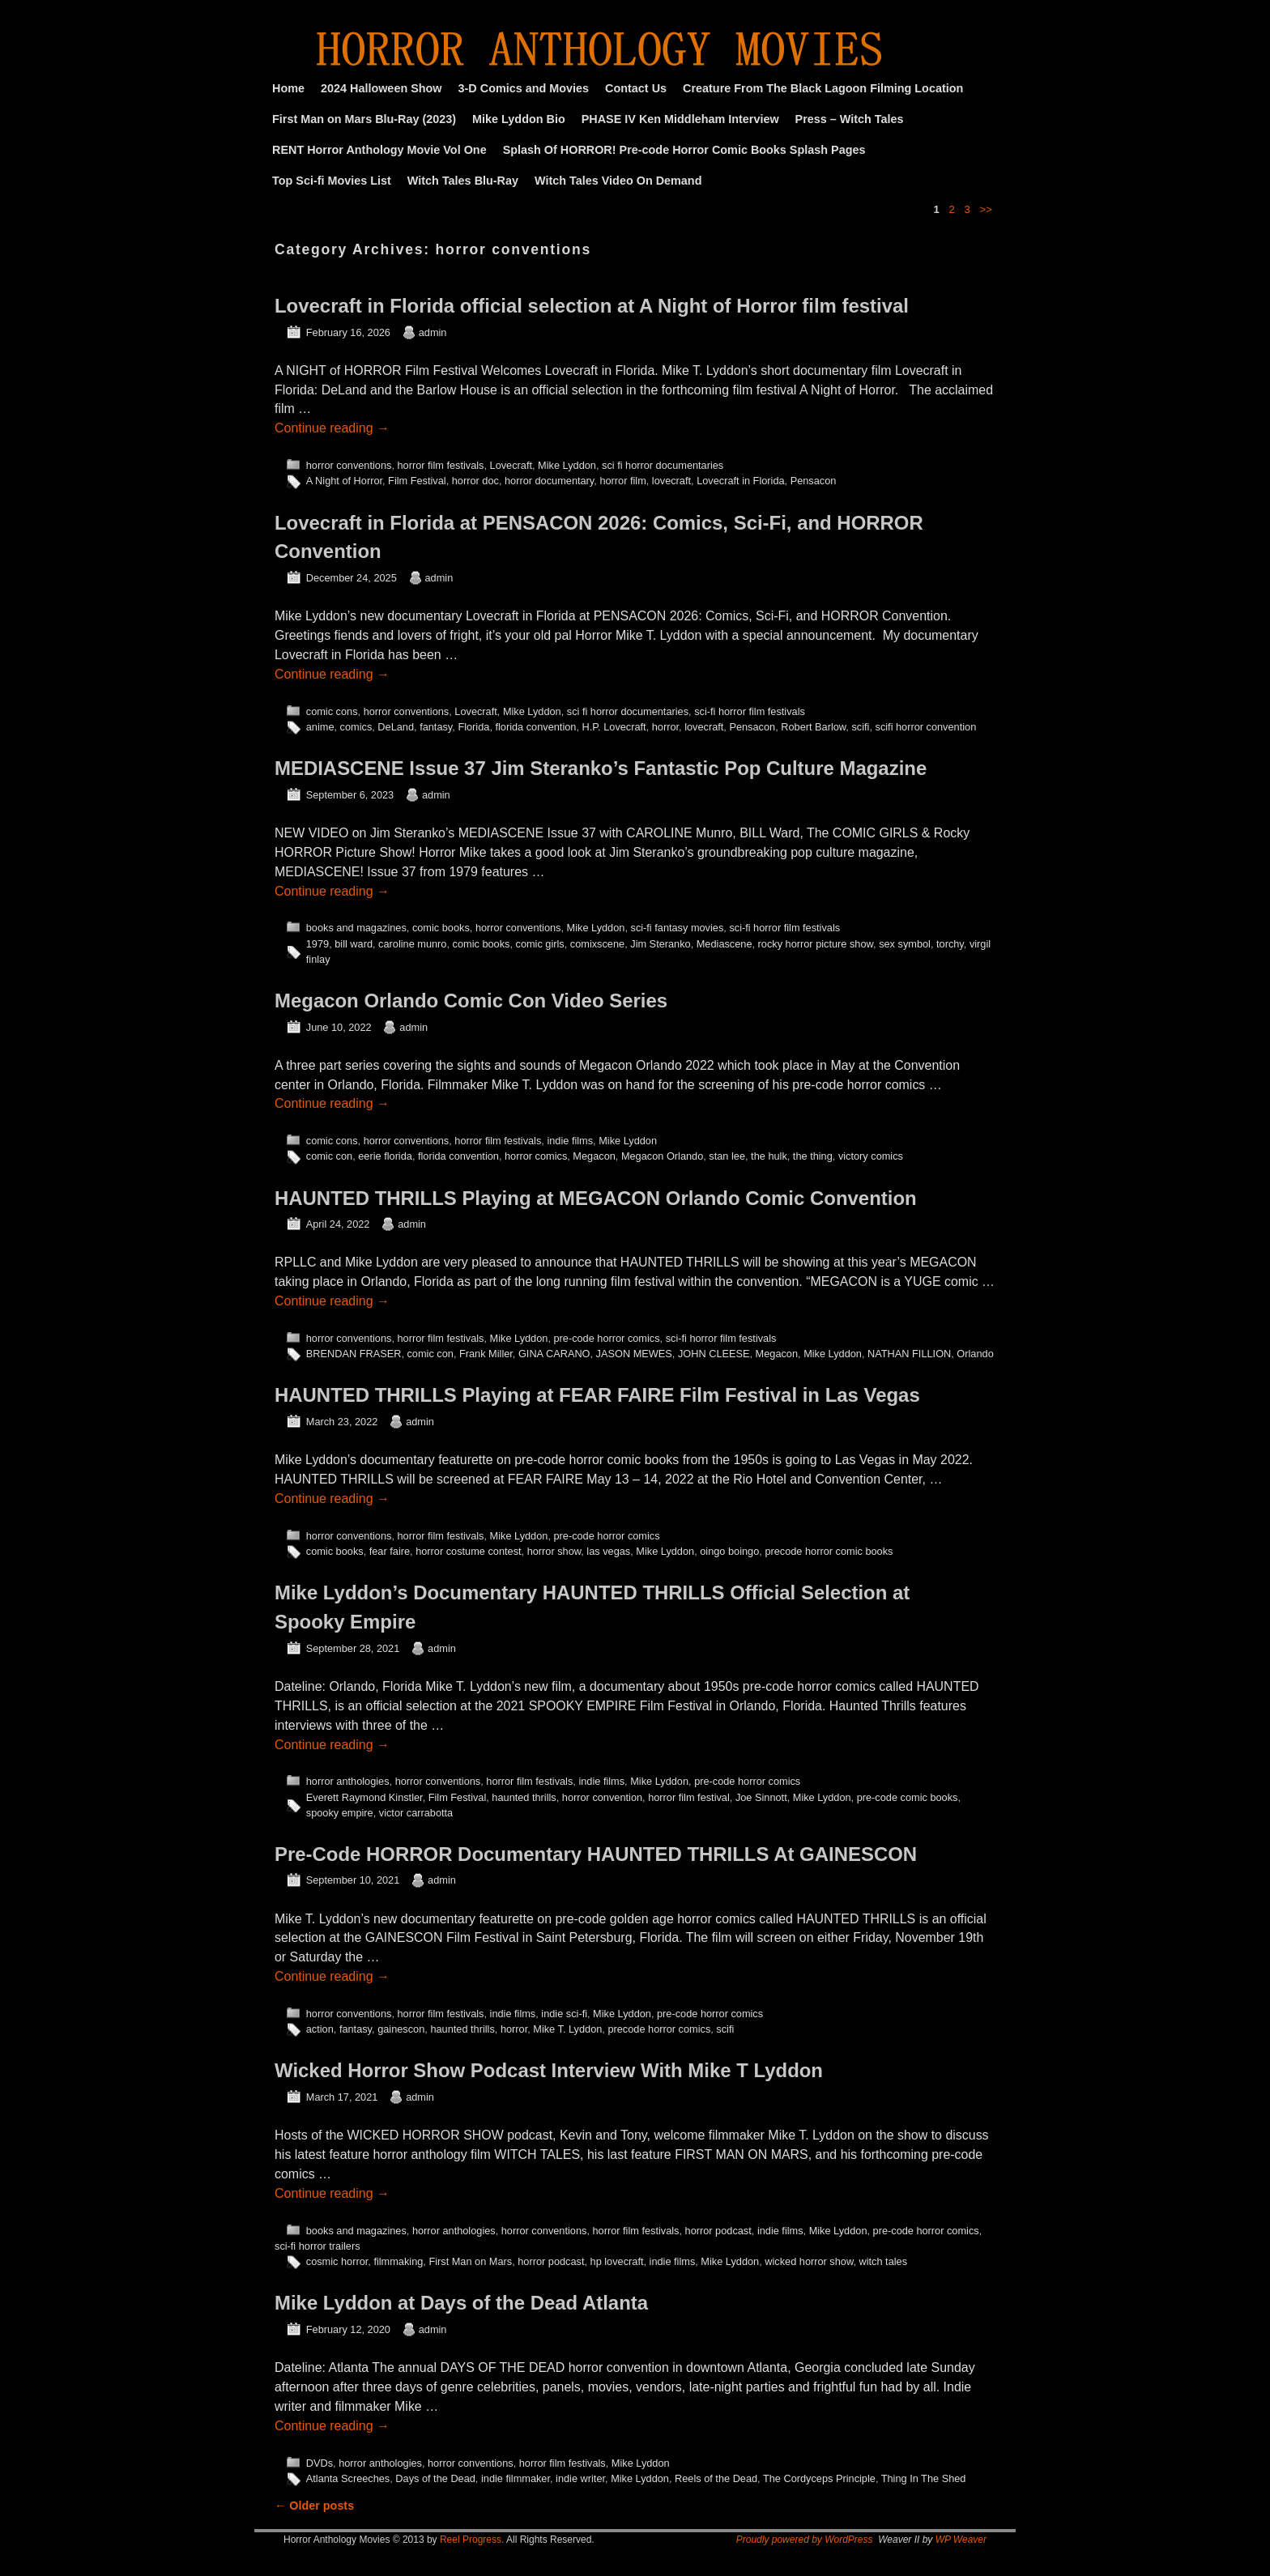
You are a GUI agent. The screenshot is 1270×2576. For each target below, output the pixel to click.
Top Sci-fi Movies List (331, 180)
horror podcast (718, 2231)
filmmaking (398, 2261)
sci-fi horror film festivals (749, 711)
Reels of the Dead (716, 2478)
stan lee (727, 1156)
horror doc (475, 481)
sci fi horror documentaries (662, 465)
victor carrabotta (416, 1813)
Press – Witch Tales (849, 119)
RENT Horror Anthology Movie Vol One (379, 149)
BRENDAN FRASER (354, 1354)
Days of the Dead (435, 2478)
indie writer (580, 2478)
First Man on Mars (470, 2261)
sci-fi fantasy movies (677, 928)
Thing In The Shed (923, 2478)
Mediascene (724, 944)
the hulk (769, 1156)
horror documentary (549, 481)
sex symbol (905, 944)
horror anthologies (348, 1781)
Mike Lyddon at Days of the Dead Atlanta (461, 2303)
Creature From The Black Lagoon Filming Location (823, 88)
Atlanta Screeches (348, 2478)
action (320, 2029)
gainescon (400, 2029)
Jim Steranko (660, 944)
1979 (317, 944)
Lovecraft (511, 465)
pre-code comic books (907, 1797)
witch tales (883, 2261)
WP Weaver (961, 2539)
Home (288, 88)
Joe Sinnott (761, 1797)
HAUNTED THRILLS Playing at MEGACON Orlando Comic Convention (596, 1198)
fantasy (436, 727)
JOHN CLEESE (714, 1354)
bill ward (354, 944)
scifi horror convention (926, 727)
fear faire (389, 1551)
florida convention (535, 727)
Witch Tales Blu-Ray (462, 180)
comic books (441, 928)
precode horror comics (658, 2029)
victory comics (870, 1156)
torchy (950, 944)
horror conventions (349, 465)
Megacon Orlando (662, 1156)
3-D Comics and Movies (524, 88)
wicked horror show (809, 2261)
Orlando (975, 1354)
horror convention (602, 1797)
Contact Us (636, 88)
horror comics (536, 1156)
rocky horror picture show (815, 944)
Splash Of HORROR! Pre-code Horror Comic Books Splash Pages (684, 149)
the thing (813, 1156)
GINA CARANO (554, 1354)
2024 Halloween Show (381, 88)
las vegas (608, 1551)
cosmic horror (337, 2261)
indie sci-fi (564, 2014)
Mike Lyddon (567, 465)
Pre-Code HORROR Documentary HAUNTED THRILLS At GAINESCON (596, 1854)
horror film (622, 481)
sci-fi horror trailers (317, 2246)
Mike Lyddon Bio (518, 119)
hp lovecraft (617, 2261)
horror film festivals (440, 465)
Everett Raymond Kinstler (364, 1797)
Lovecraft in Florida (740, 481)
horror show (554, 1551)
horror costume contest (468, 1551)
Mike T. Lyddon (567, 2029)
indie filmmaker (515, 2478)
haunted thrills (524, 1797)
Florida (473, 727)
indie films (570, 1141)
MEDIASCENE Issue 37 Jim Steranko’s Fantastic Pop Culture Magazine (601, 768)
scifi (860, 727)
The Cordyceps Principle (819, 2478)
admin (433, 332)
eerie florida (385, 1156)
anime (320, 727)
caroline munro (412, 944)
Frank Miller (486, 1354)
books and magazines (356, 928)
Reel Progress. (472, 2539)
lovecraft (671, 481)
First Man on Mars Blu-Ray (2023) (364, 119)
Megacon (594, 1156)
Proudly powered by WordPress (804, 2539)
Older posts (314, 2505)
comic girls (540, 944)
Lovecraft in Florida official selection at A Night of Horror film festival (592, 306)
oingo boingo (729, 1551)
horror (665, 727)
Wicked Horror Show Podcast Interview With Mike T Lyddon (549, 2070)
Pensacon (814, 481)
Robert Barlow (813, 727)
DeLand (395, 727)
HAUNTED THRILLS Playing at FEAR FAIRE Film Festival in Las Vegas (597, 1395)
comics (356, 727)
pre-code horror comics (606, 1338)
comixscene (597, 944)
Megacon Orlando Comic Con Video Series (471, 1000)
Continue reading (332, 428)
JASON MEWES (634, 1354)
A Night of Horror (344, 481)
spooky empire (339, 1813)
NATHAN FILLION (909, 1354)
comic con (329, 1156)
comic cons (332, 711)
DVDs (319, 2463)
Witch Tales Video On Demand (618, 180)
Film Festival (417, 481)
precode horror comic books (829, 1551)
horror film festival (689, 1797)
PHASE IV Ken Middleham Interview (680, 119)
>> (986, 209)
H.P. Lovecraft (614, 727)
